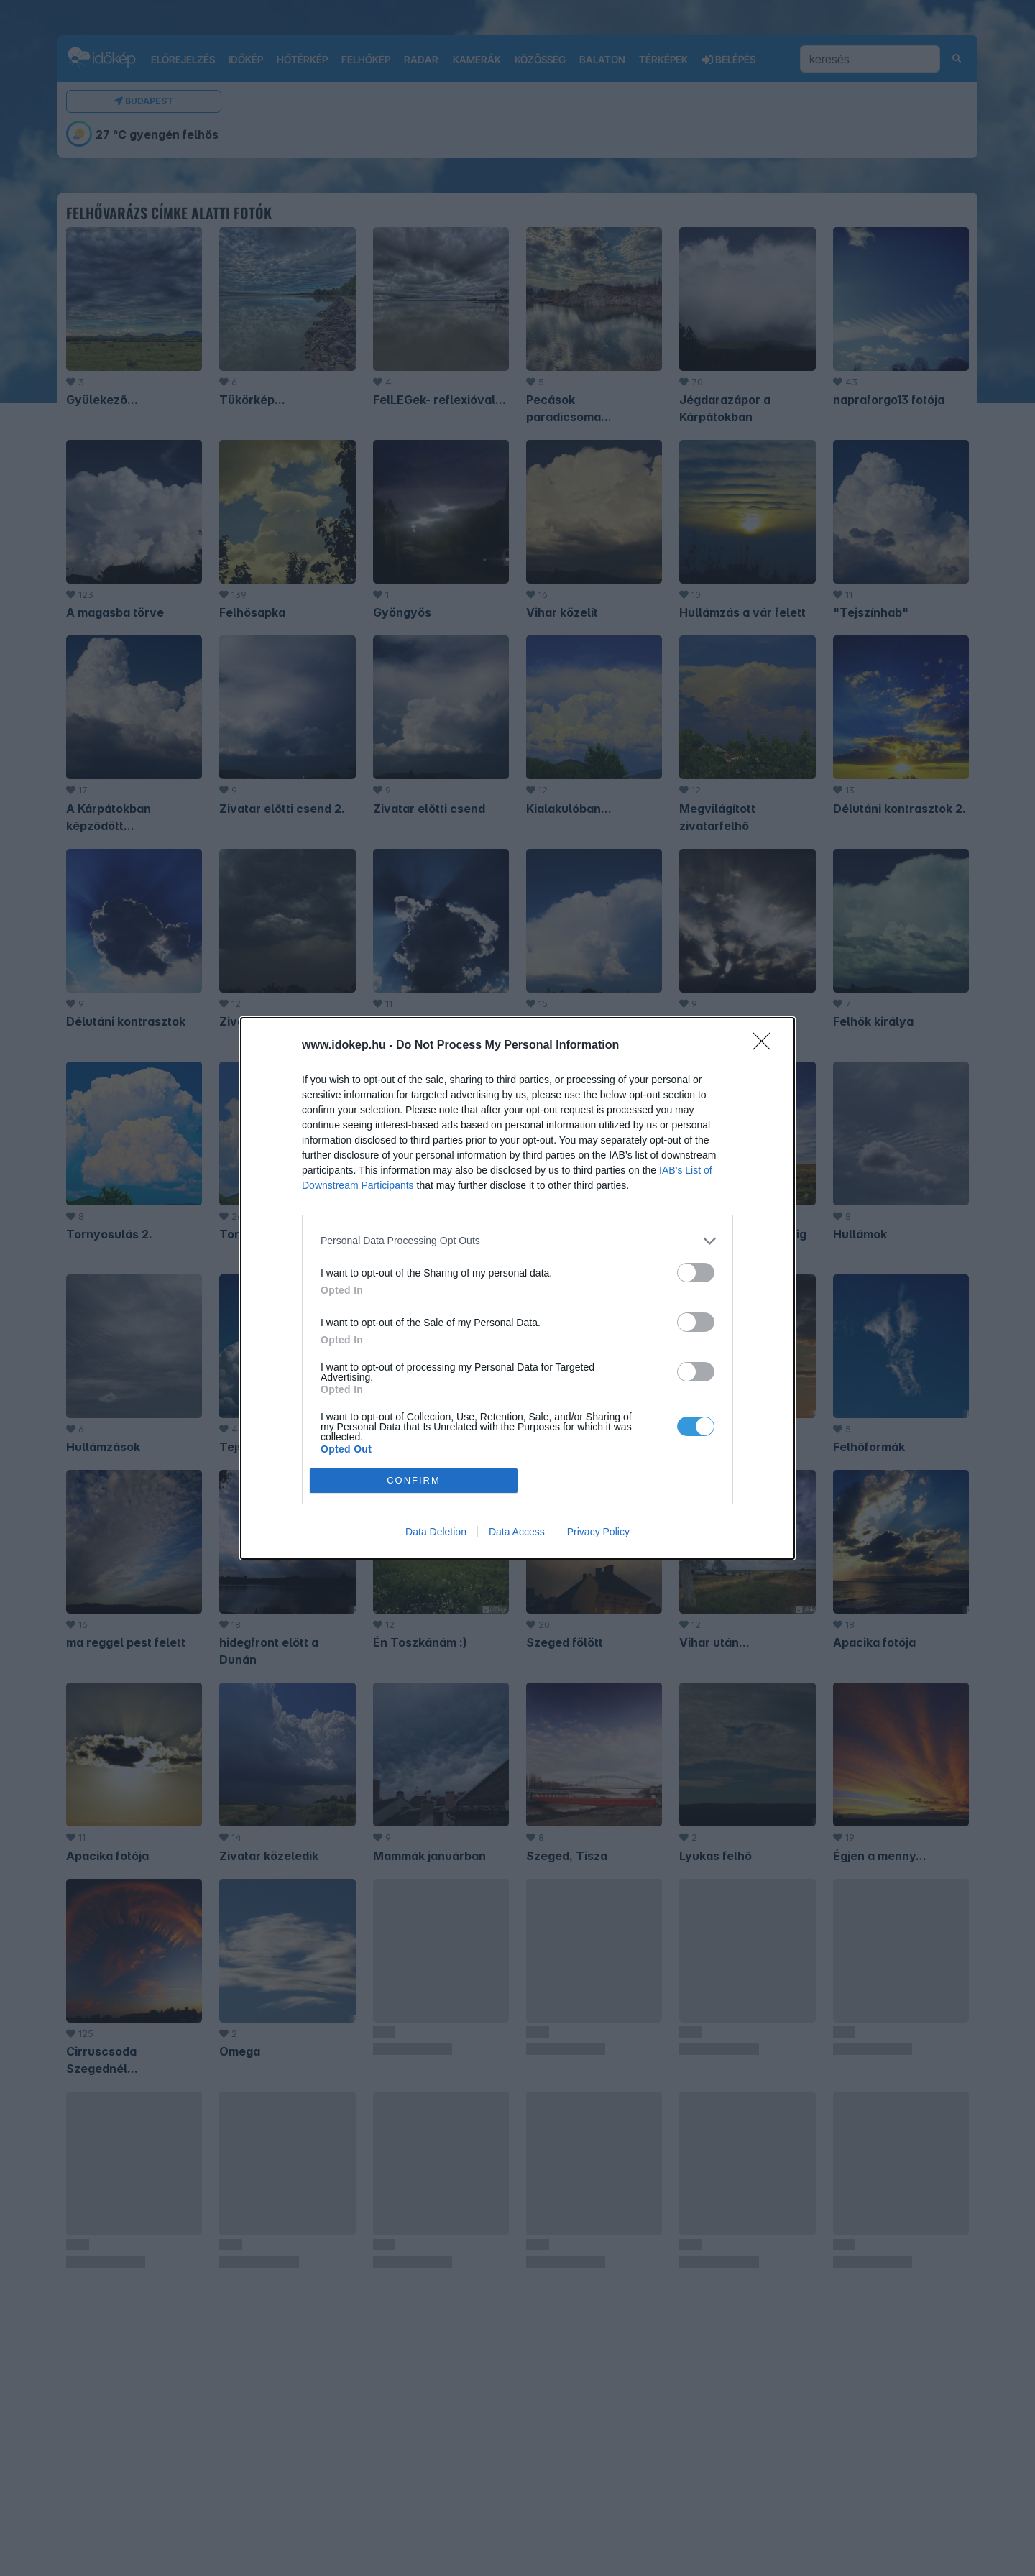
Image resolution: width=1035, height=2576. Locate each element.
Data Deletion (435, 1531)
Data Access (517, 1531)
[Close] (766, 1045)
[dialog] (517, 1288)
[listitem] (517, 1240)
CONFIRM (414, 1480)
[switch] (695, 1272)
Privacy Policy (598, 1531)
